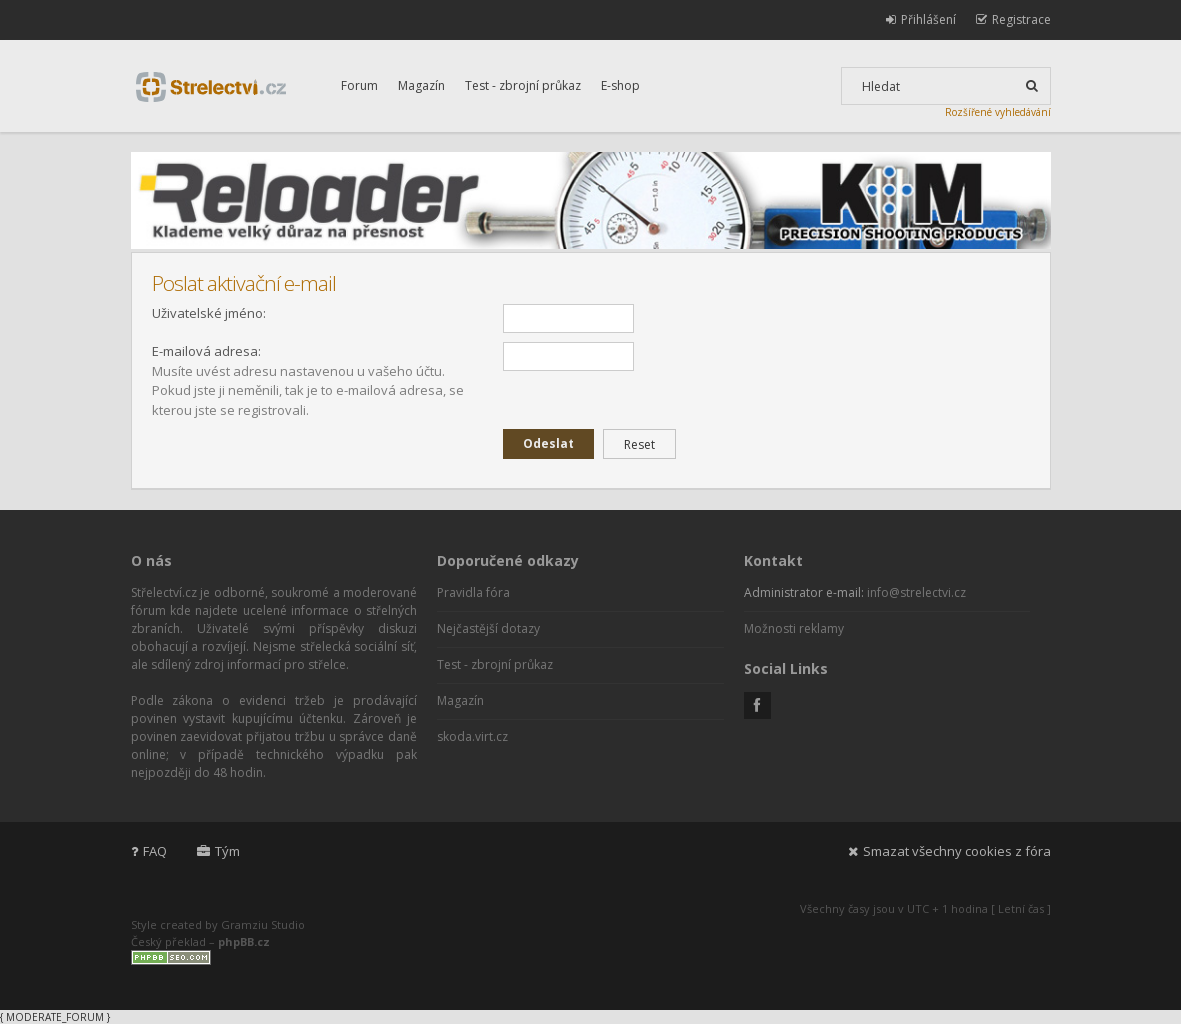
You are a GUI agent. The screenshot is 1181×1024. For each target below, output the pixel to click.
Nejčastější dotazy (488, 628)
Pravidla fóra (473, 592)
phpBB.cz (244, 941)
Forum (359, 85)
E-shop (620, 85)
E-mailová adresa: (206, 351)
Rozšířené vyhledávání (998, 112)
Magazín (421, 85)
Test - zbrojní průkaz (523, 85)
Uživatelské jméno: (209, 313)
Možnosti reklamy (794, 628)
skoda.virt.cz (472, 736)
